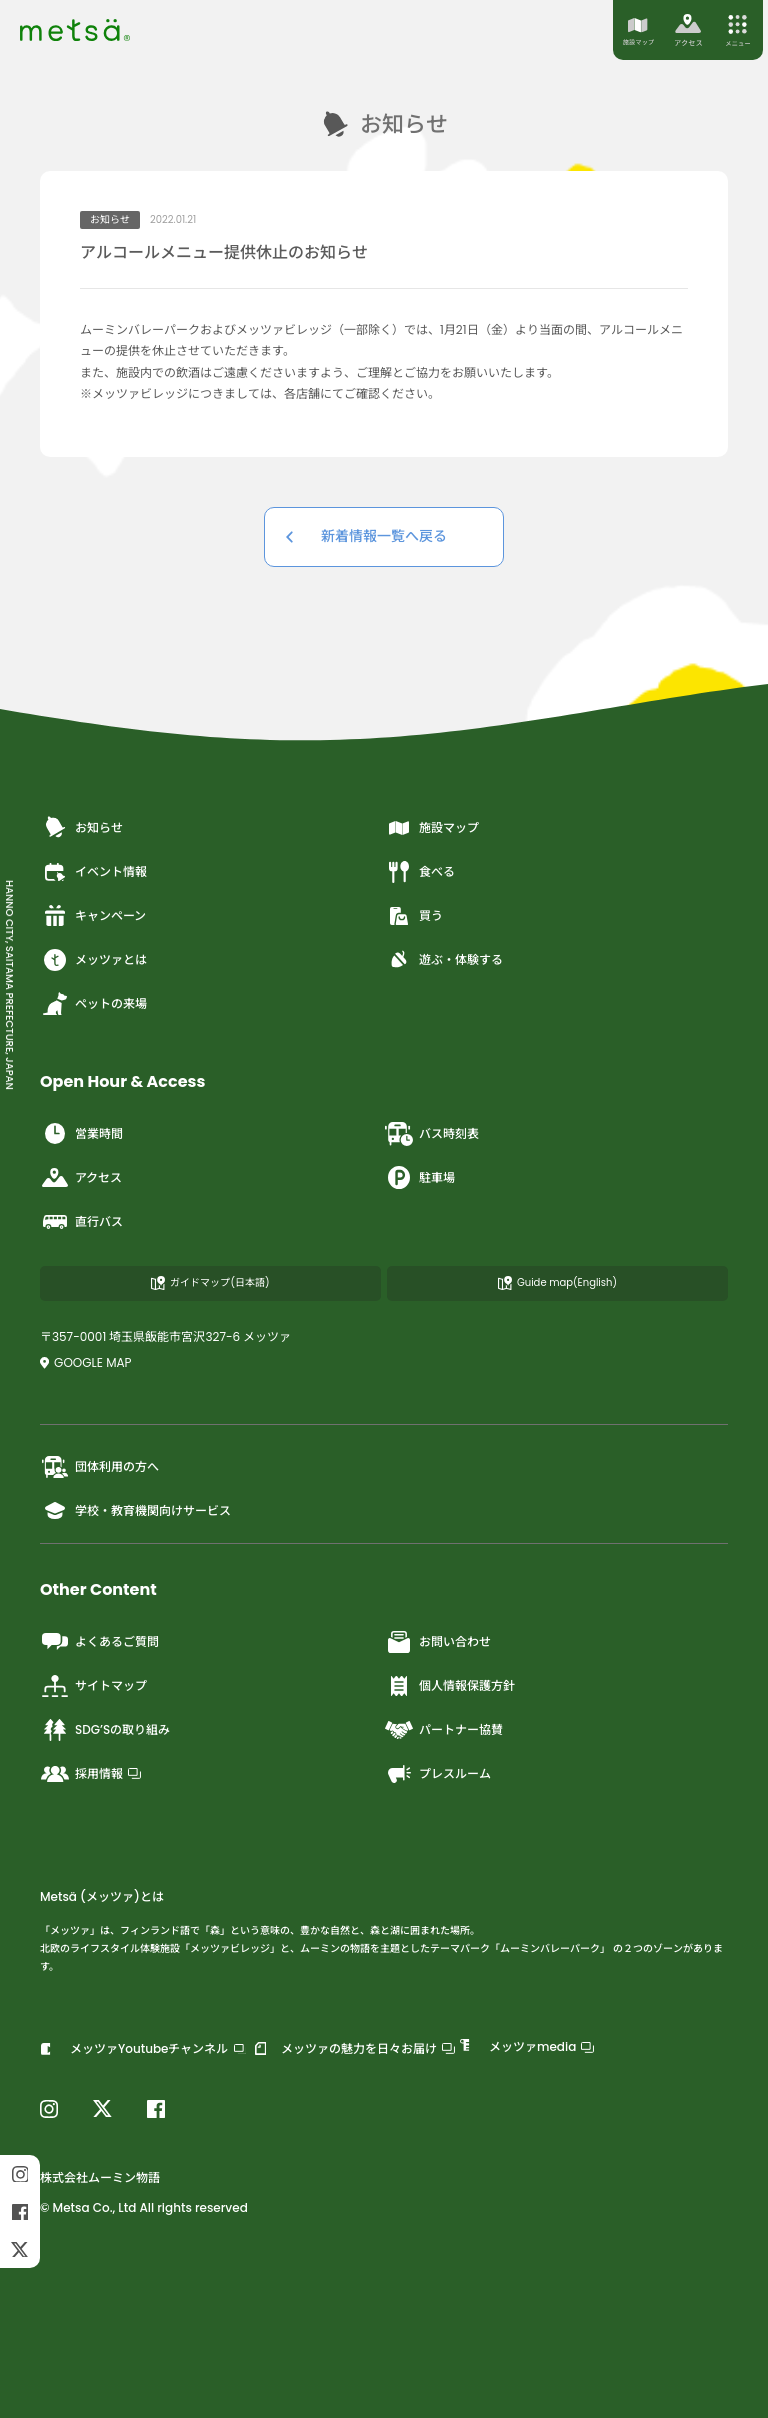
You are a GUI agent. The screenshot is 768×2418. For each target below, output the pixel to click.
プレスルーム (437, 1774)
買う (413, 916)
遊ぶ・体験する (443, 960)
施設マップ (431, 828)
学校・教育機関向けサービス (135, 1511)
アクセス (81, 1178)
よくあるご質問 (99, 1642)
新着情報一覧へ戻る (384, 536)
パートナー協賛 (443, 1730)
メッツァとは (93, 960)
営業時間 (81, 1134)
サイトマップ (93, 1686)
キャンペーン (93, 916)
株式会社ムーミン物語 (100, 2177)
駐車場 (419, 1178)
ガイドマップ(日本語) (210, 1282)
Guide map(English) (557, 1282)
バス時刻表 (431, 1134)
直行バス (81, 1222)
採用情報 (90, 1774)
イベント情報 (93, 872)
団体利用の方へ (99, 1467)
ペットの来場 (93, 1004)
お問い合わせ (437, 1642)
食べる (419, 872)
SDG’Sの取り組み (105, 1730)
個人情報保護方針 (449, 1686)
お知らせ (81, 828)
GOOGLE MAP (86, 1362)
